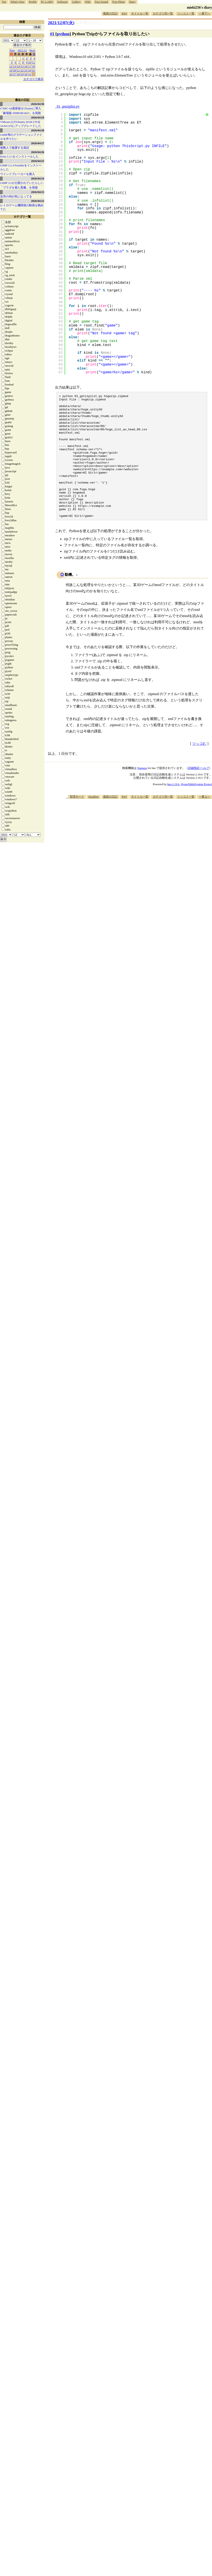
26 (11, 74)
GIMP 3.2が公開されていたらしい (21, 183)
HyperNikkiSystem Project (196, 808)
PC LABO (47, 1)
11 (33, 62)
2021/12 (22, 50)
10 (29, 62)
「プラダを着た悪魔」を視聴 (19, 187)
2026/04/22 (37, 201)
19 (11, 70)
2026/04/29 (37, 117)
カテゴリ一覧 (22, 216)
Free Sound (101, 1)
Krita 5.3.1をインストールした (19, 156)
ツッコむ (199, 768)
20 (14, 70)
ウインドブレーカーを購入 (17, 174)
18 (33, 66)
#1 (52, 33)
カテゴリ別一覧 (163, 13)
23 (26, 70)
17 (29, 66)
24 (29, 70)
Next (32, 50)
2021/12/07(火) (61, 22)
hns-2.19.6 (173, 808)
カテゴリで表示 (33, 79)
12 (11, 66)
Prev (12, 50)
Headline (93, 821)
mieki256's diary (199, 7)
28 (18, 74)
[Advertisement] (194, 841)
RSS (124, 13)
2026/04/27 (37, 143)
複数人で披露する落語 (14, 147)
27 (14, 74)
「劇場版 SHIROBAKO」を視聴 (20, 113)
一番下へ (204, 13)
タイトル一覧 (139, 13)
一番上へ (204, 821)
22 (22, 70)
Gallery (76, 1)
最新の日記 (110, 13)
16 (26, 66)
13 (14, 66)
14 (18, 66)
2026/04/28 (37, 130)
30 (26, 74)
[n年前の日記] (88, 22)
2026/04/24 (37, 178)
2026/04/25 (37, 161)
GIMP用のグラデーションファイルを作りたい (21, 136)
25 (33, 70)
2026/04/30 (37, 104)
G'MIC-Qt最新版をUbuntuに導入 (20, 108)
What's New (17, 1)
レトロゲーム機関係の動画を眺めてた (21, 207)
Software (62, 1)
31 (29, 74)
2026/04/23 (37, 192)
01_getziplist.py (68, 106)
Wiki (87, 1)
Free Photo (118, 1)
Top (4, 1)
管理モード (77, 821)
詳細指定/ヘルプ (198, 792)
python (63, 33)
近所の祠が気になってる (16, 196)
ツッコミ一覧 (185, 13)
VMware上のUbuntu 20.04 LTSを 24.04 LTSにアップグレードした (20, 124)
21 (18, 70)
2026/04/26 (37, 152)
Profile (33, 1)
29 (22, 74)
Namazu (142, 792)
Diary (132, 1)
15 (22, 66)
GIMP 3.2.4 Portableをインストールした (20, 167)
